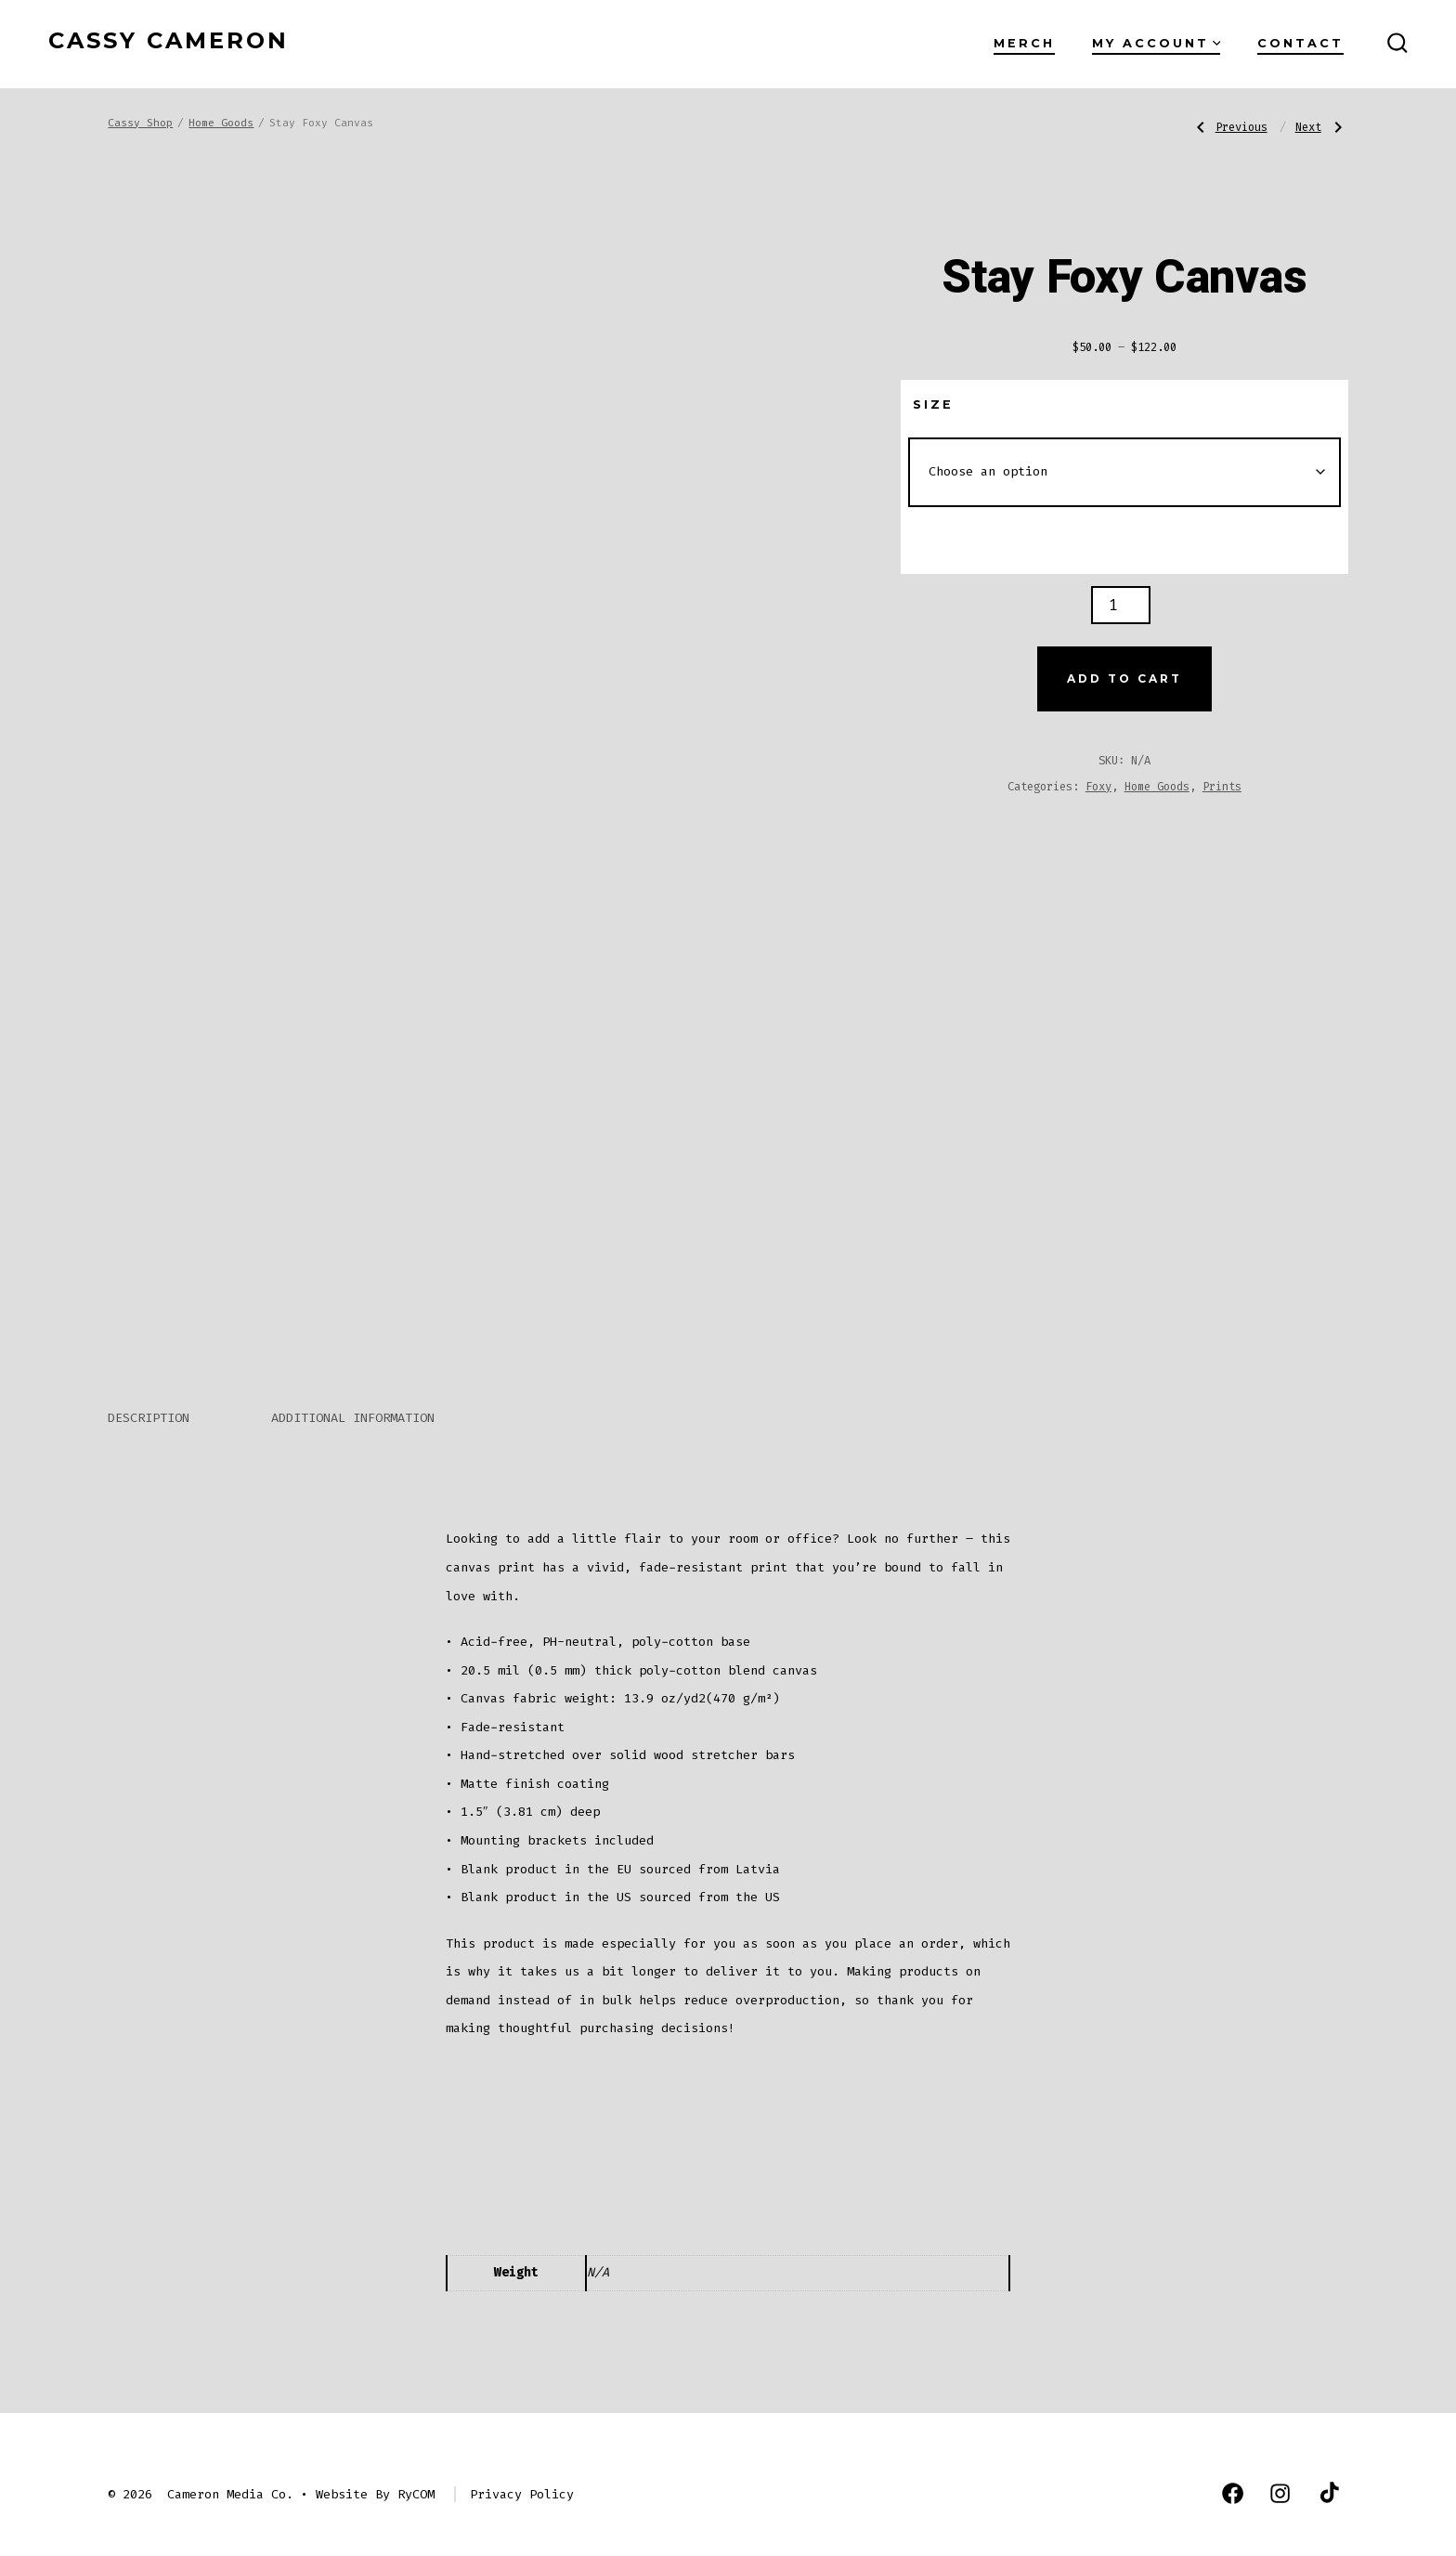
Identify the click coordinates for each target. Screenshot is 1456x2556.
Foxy (1099, 786)
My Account (1156, 43)
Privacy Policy (522, 2473)
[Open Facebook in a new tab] (1233, 2472)
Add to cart (1124, 678)
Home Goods (221, 123)
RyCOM (416, 2473)
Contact (1300, 43)
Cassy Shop (140, 123)
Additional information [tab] (353, 1396)
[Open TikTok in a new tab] (1327, 2472)
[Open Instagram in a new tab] (1280, 2472)
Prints (1222, 786)
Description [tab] (148, 1396)
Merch (1024, 43)
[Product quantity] (1120, 605)
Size (933, 404)
